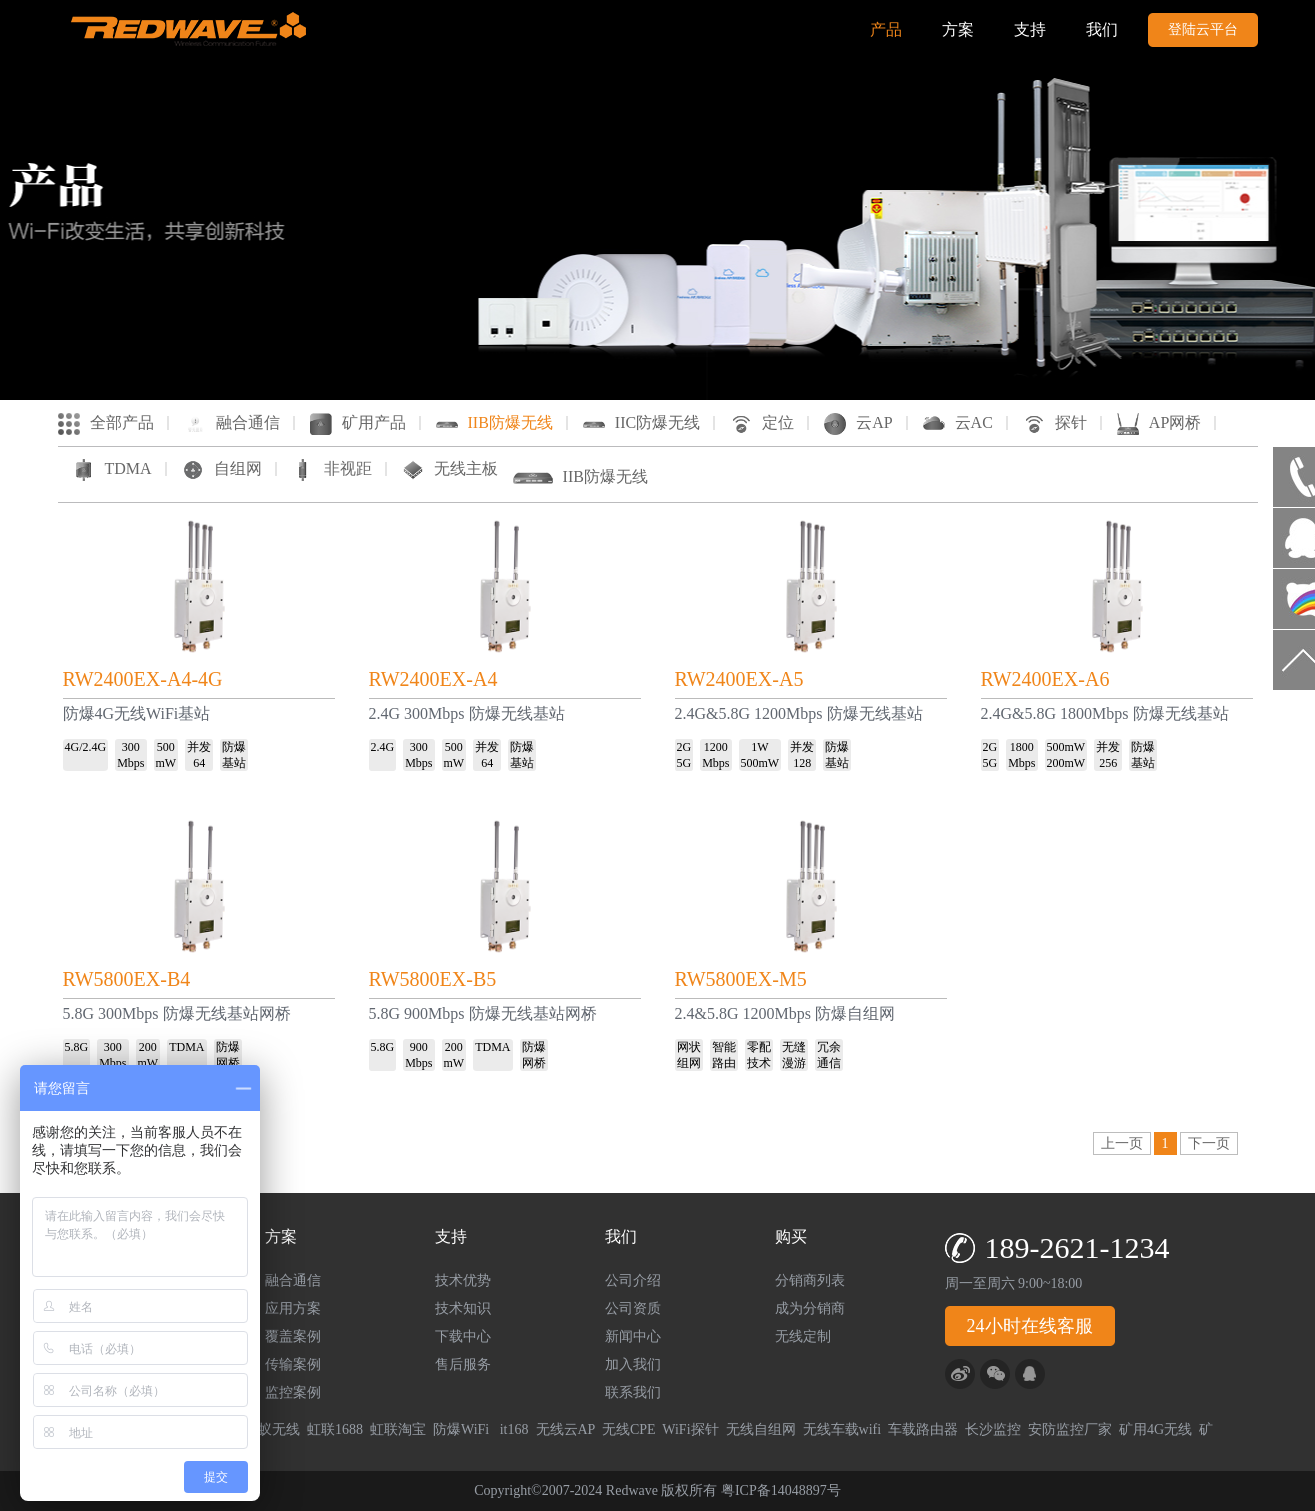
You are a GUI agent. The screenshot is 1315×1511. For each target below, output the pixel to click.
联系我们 (633, 1392)
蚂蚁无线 (272, 1429)
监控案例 (293, 1392)
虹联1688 (335, 1429)
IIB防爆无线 (494, 422)
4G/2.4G (86, 747)
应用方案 (293, 1308)
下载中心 (463, 1336)
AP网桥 (1159, 422)
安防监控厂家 (1070, 1429)
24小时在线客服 (1030, 1326)
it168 (514, 1429)
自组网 (222, 468)
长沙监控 (993, 1429)
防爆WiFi (463, 1429)
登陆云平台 (1203, 29)
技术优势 (463, 1280)
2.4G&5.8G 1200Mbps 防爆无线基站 (799, 713)
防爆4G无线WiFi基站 (137, 713)
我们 (1102, 29)
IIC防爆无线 (641, 422)
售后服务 (463, 1364)
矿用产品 (358, 422)
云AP (858, 422)
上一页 (1122, 1143)
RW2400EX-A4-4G (143, 679)
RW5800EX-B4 (127, 979)
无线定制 (803, 1336)
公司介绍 (633, 1280)
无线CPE (629, 1429)
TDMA (112, 468)
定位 (762, 422)
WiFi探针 (690, 1429)
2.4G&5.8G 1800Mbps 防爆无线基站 (1105, 713)
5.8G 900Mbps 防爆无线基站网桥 (483, 1013)
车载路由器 (923, 1429)
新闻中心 (633, 1336)
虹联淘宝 (398, 1429)
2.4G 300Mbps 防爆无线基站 (467, 713)
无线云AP (565, 1429)
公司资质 (633, 1308)
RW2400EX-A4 (433, 679)
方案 (958, 29)
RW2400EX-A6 (1045, 679)
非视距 (332, 468)
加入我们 (633, 1364)
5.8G (383, 1047)
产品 (886, 29)
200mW (1066, 763)
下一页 (1209, 1143)
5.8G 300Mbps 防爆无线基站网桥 (177, 1013)
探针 (1055, 422)
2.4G (383, 747)
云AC (958, 422)
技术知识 (463, 1308)
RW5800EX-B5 (433, 979)
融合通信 (232, 422)
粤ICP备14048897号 (781, 1490)
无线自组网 (761, 1429)
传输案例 (293, 1364)
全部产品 (106, 422)
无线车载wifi (842, 1429)
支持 (1030, 29)
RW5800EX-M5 (741, 979)
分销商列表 (810, 1280)
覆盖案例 (293, 1336)
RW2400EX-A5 (739, 679)
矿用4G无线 (1155, 1429)
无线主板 (450, 468)
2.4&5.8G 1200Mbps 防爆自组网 (785, 1013)
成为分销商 (810, 1308)
